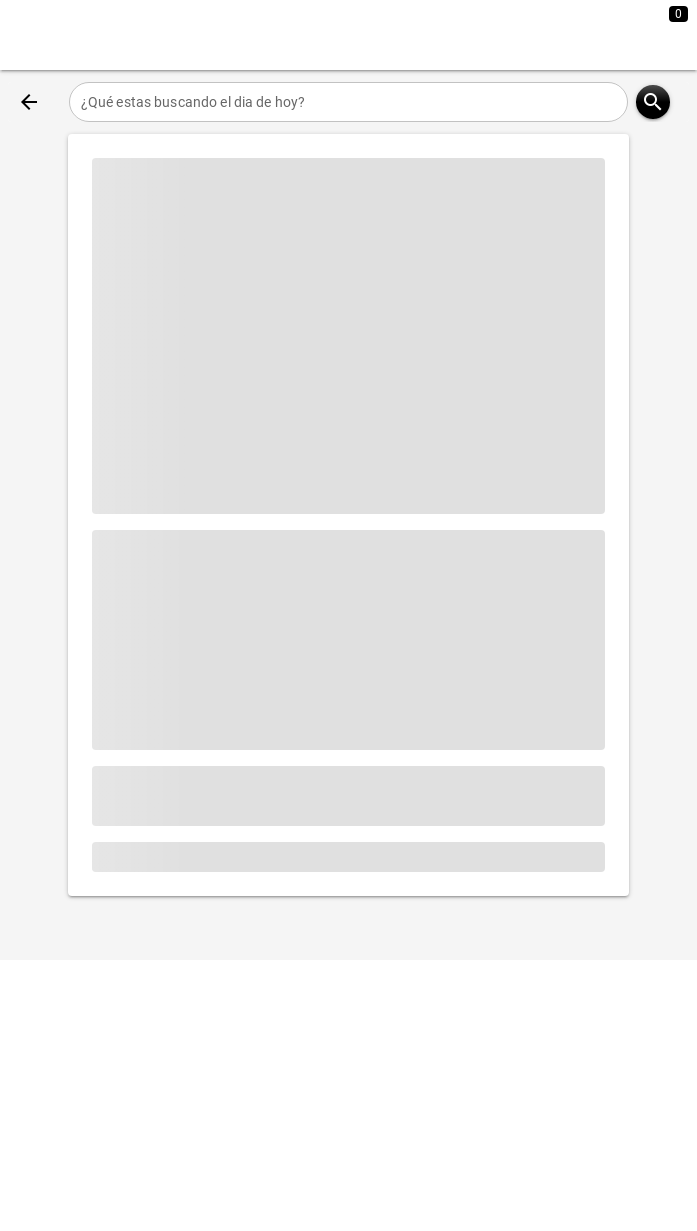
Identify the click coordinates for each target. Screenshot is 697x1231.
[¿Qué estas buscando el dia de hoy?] (348, 102)
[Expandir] (605, 35)
